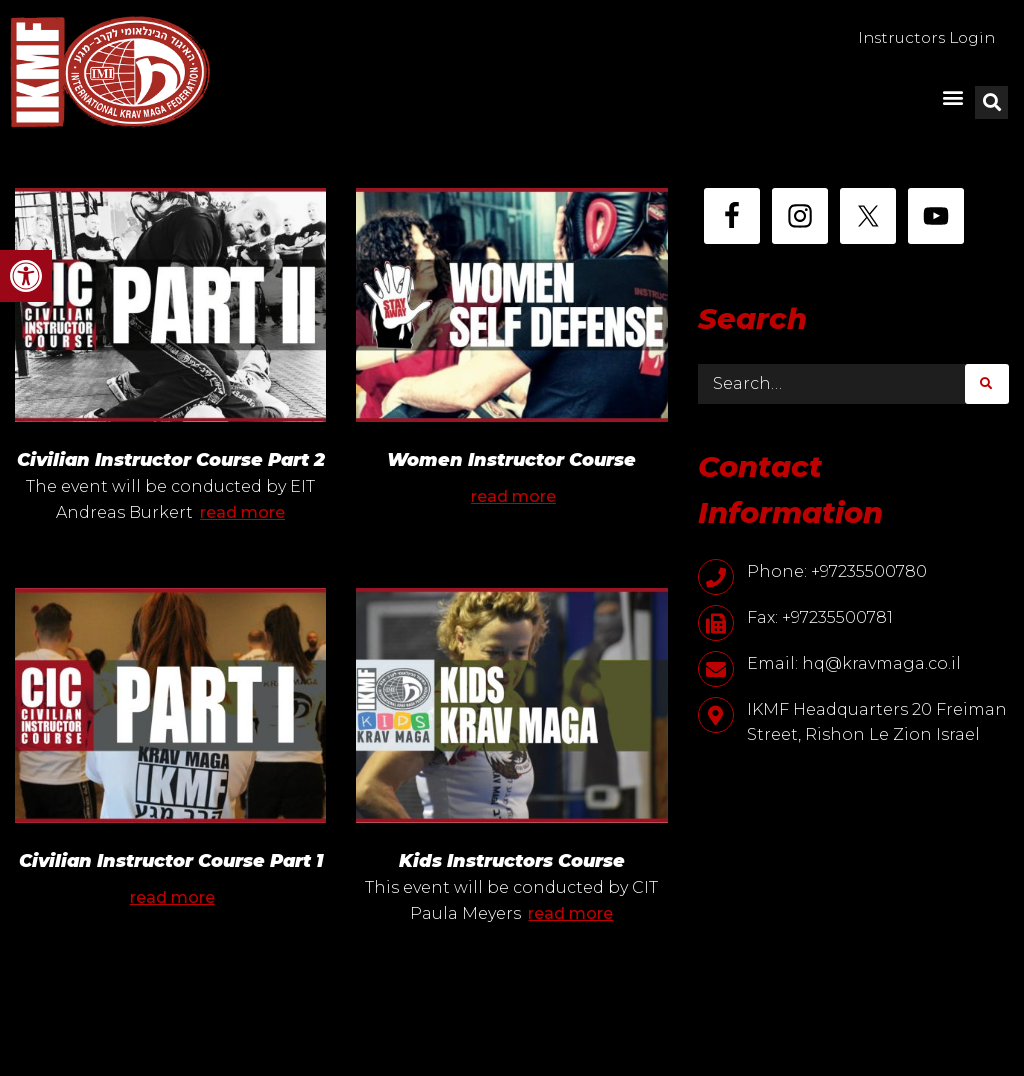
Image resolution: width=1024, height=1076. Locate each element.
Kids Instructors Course (512, 888)
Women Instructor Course (512, 460)
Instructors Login (921, 38)
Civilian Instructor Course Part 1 (171, 888)
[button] (26, 276)
